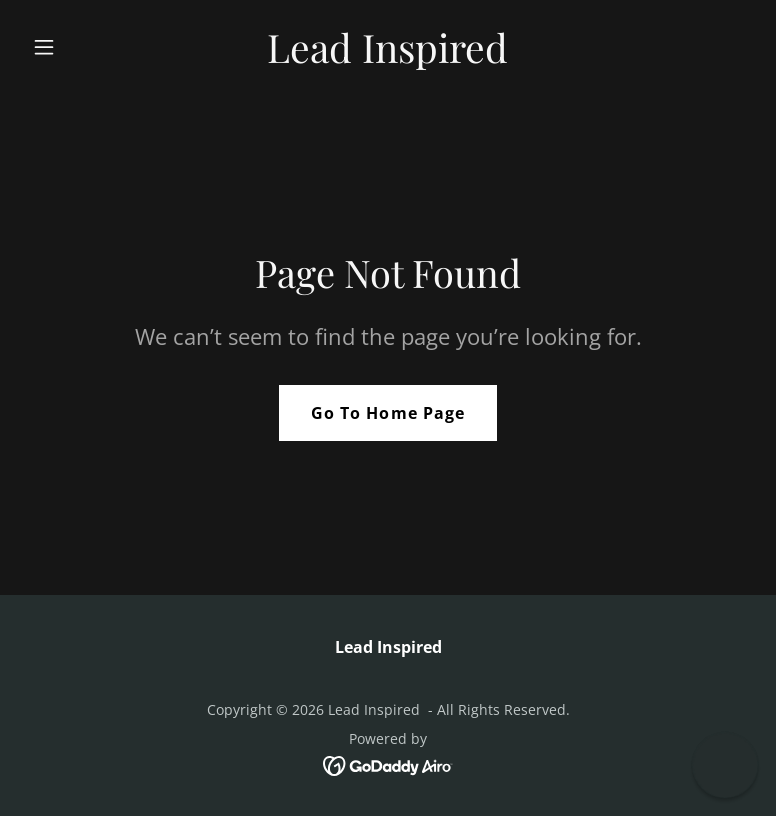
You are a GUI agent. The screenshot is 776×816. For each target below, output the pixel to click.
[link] (387, 57)
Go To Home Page (387, 413)
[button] (78, 47)
